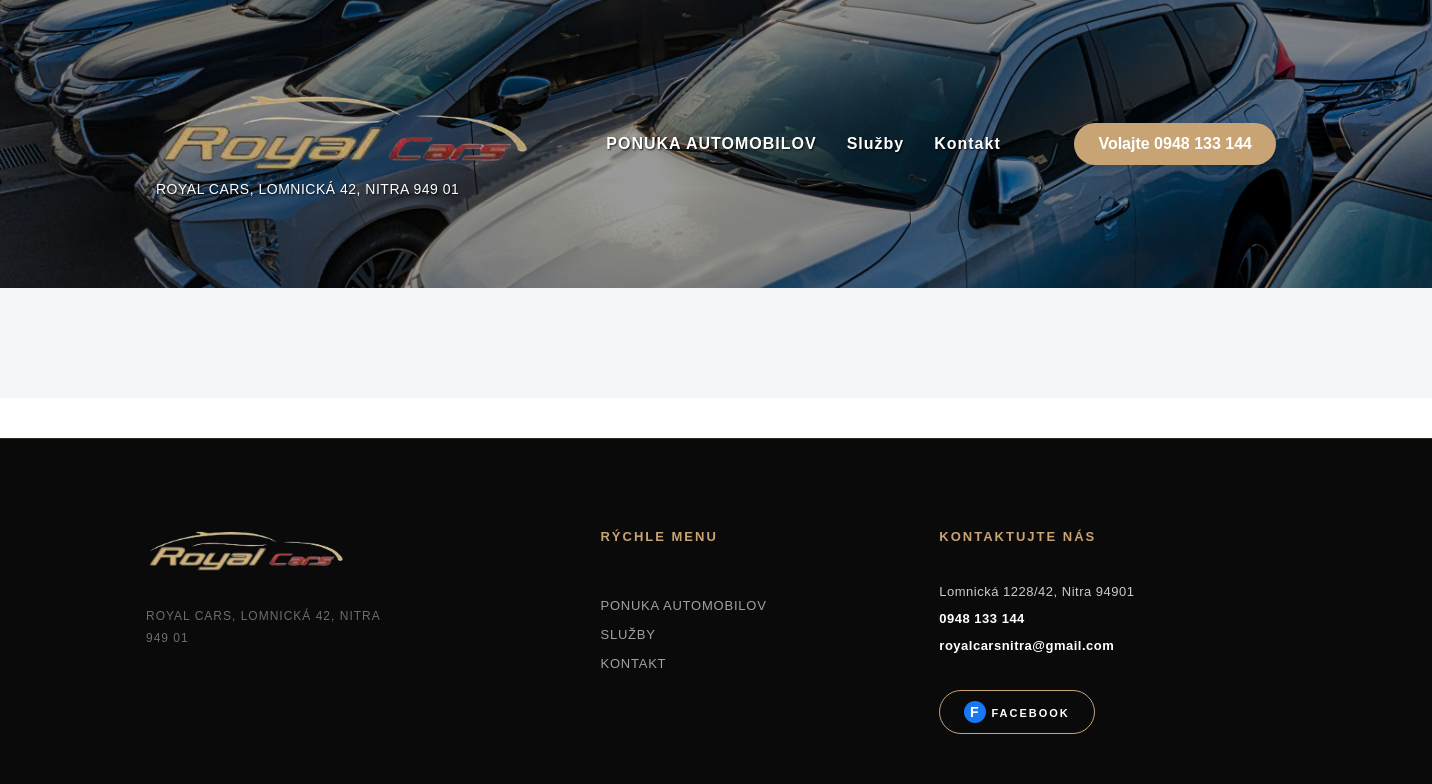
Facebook (1027, 713)
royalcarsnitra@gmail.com (1026, 645)
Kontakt (967, 143)
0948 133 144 (982, 618)
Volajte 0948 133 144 (1175, 143)
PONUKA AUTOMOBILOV (711, 143)
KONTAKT (633, 663)
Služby (876, 143)
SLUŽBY (627, 634)
